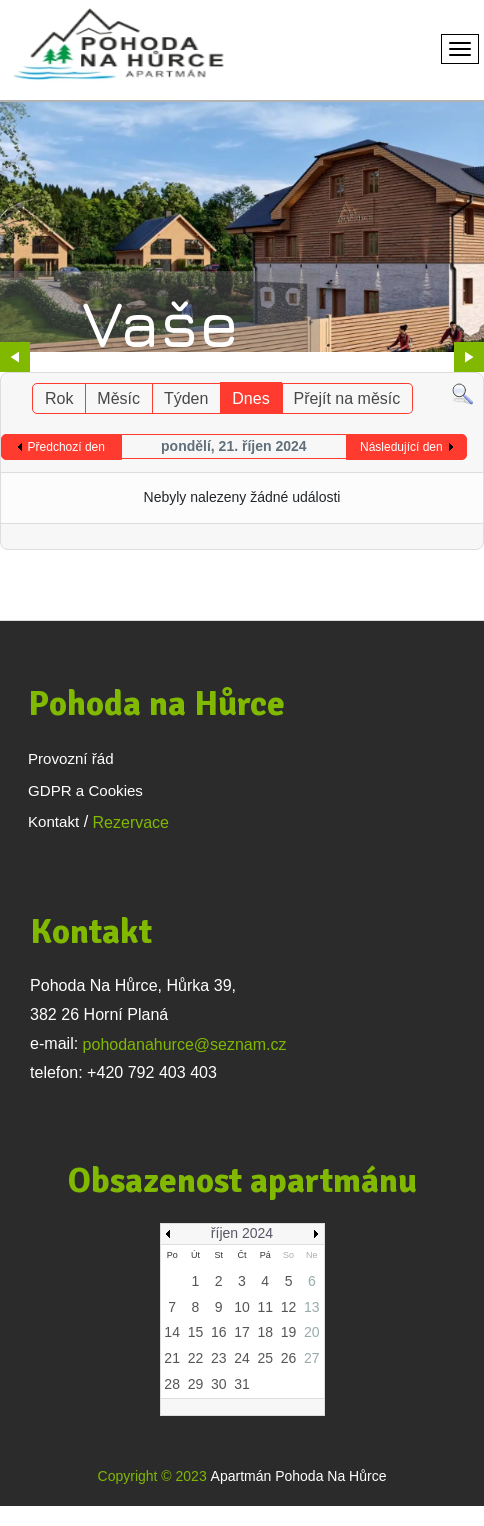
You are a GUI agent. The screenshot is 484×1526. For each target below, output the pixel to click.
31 (242, 1384)
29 (196, 1384)
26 (289, 1358)
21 (172, 1358)
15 (196, 1332)
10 (242, 1307)
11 (265, 1307)
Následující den (401, 447)
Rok (59, 398)
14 (172, 1332)
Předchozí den (66, 447)
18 (265, 1332)
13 (312, 1307)
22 (196, 1358)
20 (312, 1332)
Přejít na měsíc (347, 398)
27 (312, 1358)
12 (289, 1307)
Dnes (250, 398)
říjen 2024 (242, 1233)
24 (242, 1358)
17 (242, 1332)
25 (265, 1358)
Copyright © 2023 (152, 1476)
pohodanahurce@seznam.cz (185, 1044)
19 (289, 1332)
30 (219, 1384)
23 (219, 1358)
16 (219, 1332)
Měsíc (118, 398)
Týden (186, 398)
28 (172, 1384)
